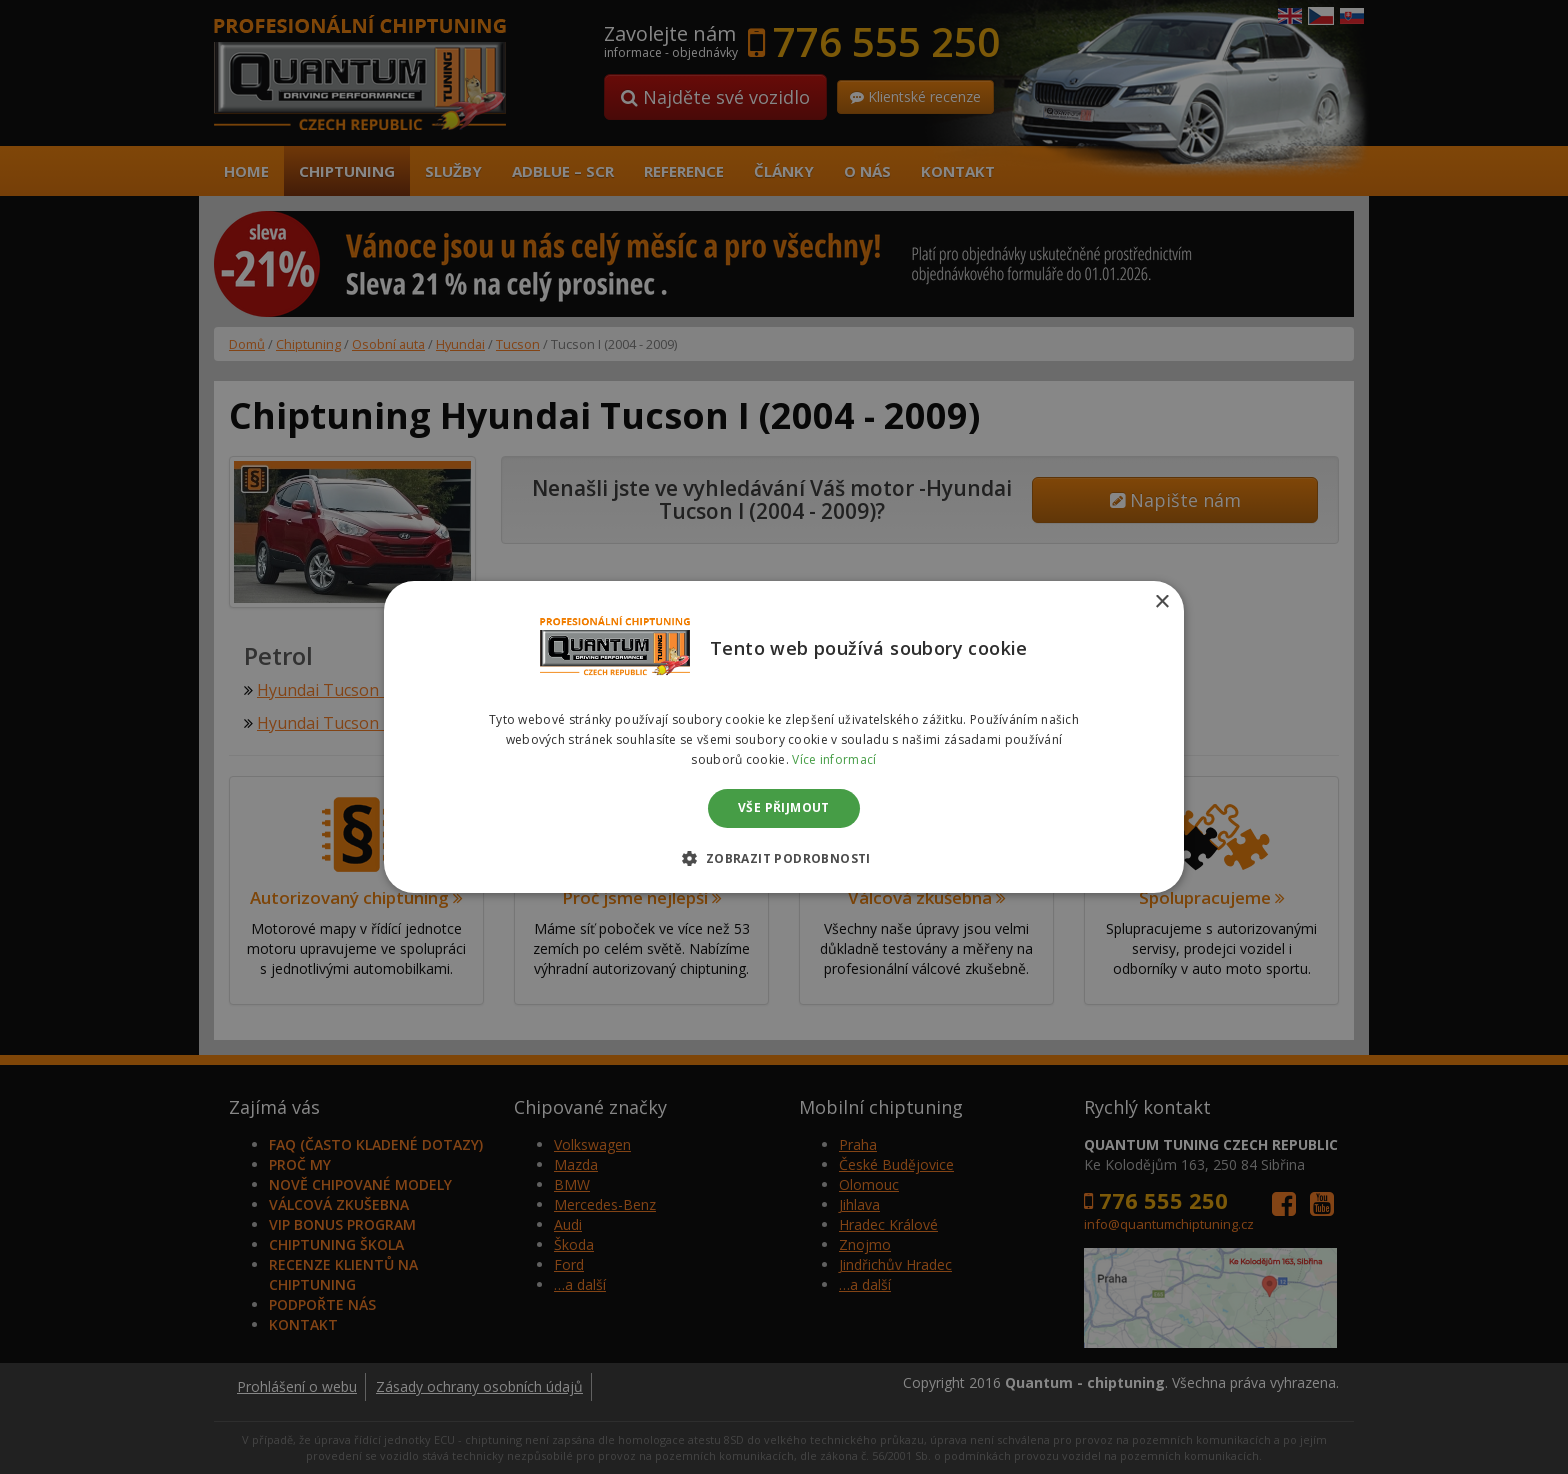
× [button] (1161, 602)
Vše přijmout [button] (784, 808)
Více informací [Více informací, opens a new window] (834, 759)
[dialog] (784, 737)
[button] (783, 858)
